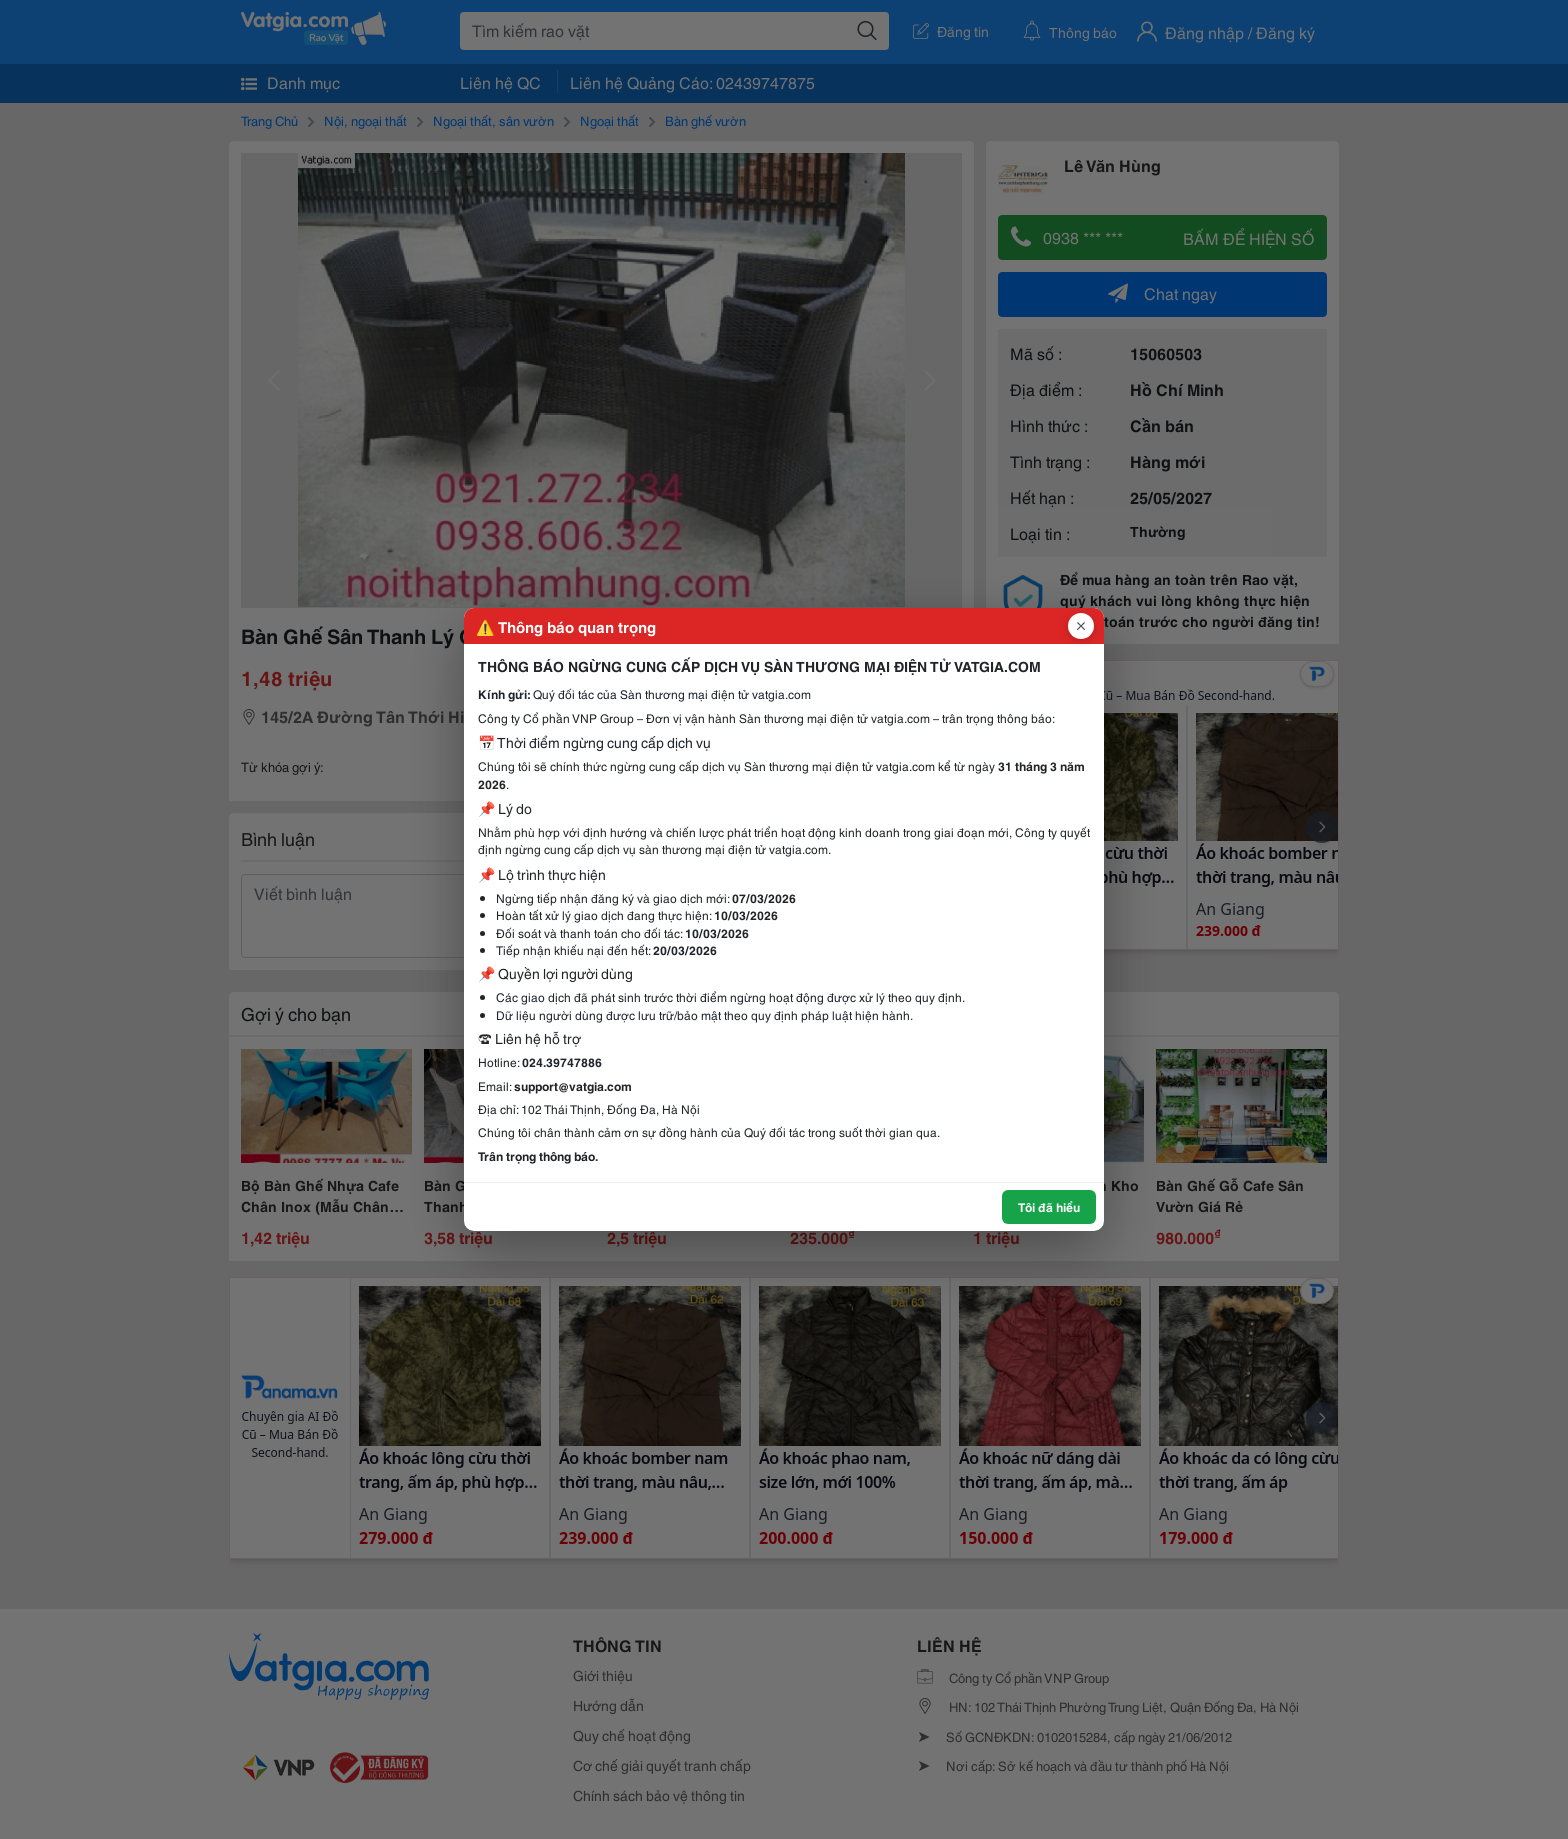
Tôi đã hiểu (1049, 1206)
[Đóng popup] (1081, 626)
